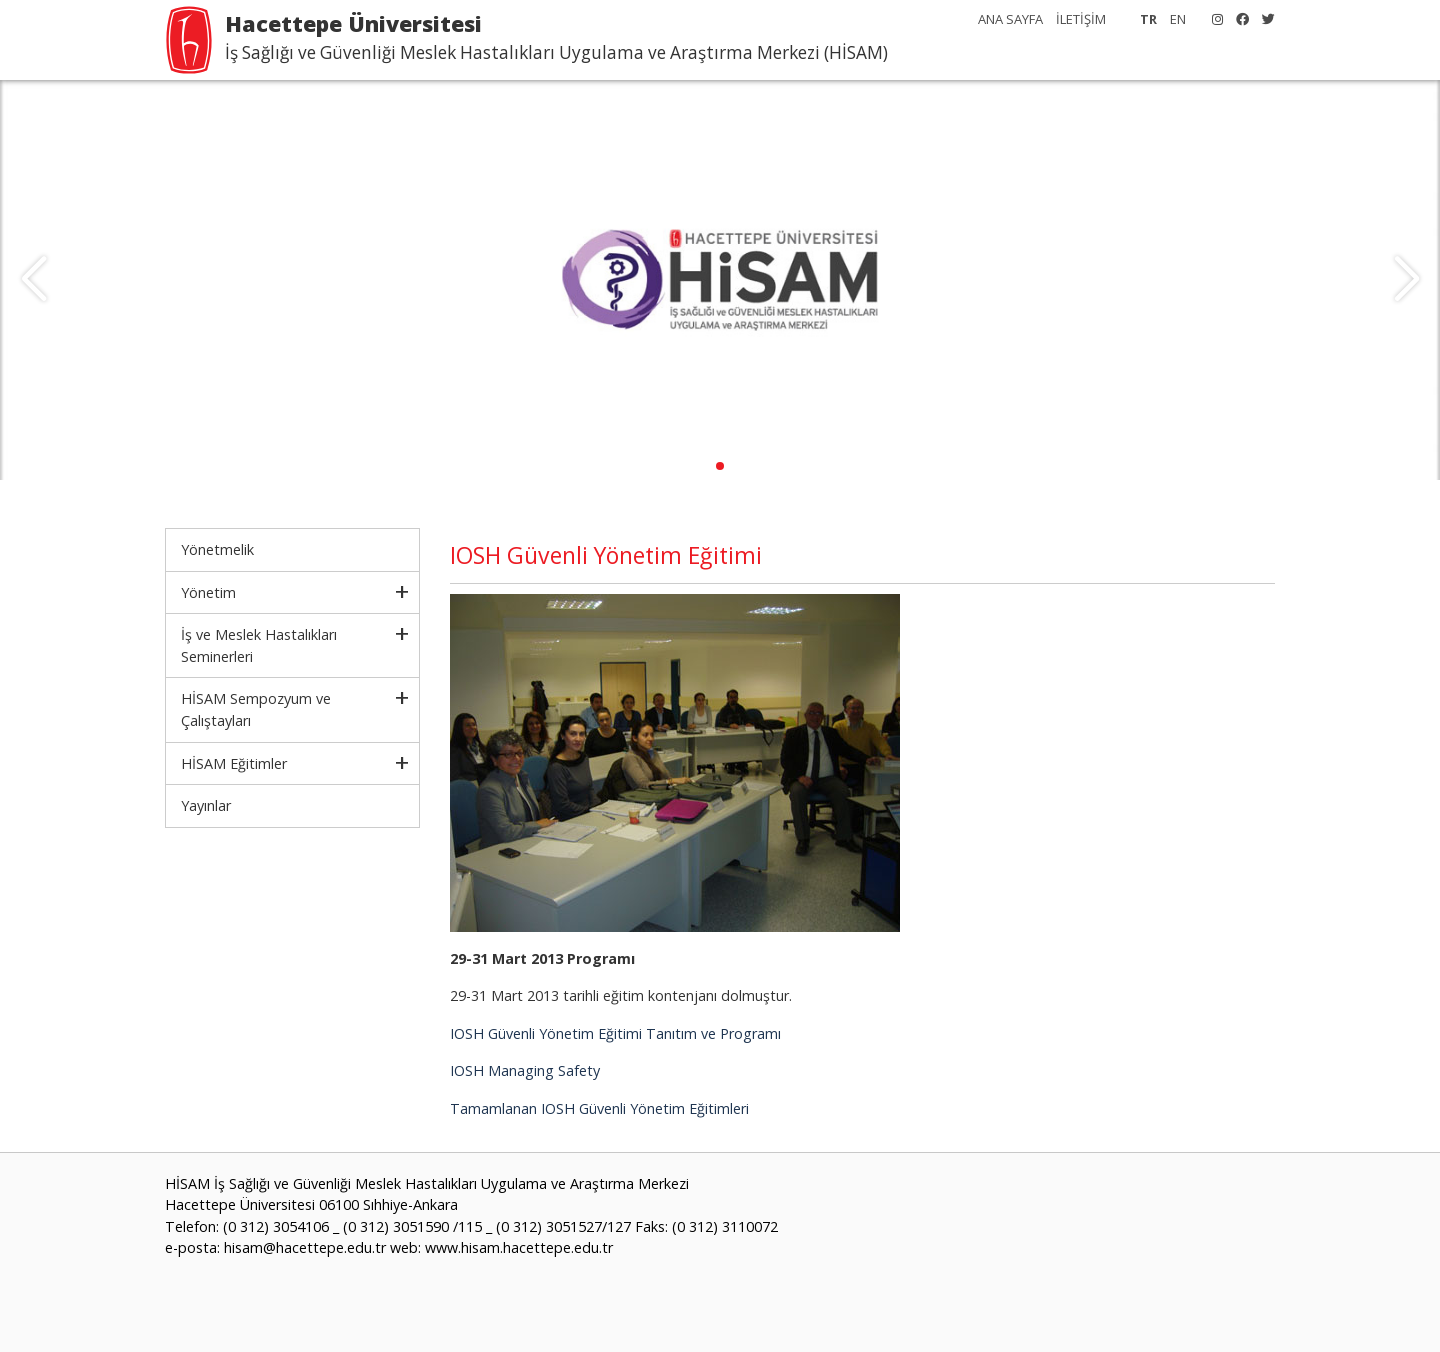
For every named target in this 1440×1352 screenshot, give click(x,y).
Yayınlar (206, 805)
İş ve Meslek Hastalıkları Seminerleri (259, 645)
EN (1178, 19)
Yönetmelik (217, 549)
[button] (720, 466)
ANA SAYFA (1010, 19)
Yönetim (208, 592)
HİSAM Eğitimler (234, 763)
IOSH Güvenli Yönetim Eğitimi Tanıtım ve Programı (615, 1033)
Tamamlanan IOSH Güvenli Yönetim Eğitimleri (599, 1108)
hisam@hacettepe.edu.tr (305, 1247)
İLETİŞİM (1081, 19)
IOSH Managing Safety (525, 1070)
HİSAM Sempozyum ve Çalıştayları (256, 709)
